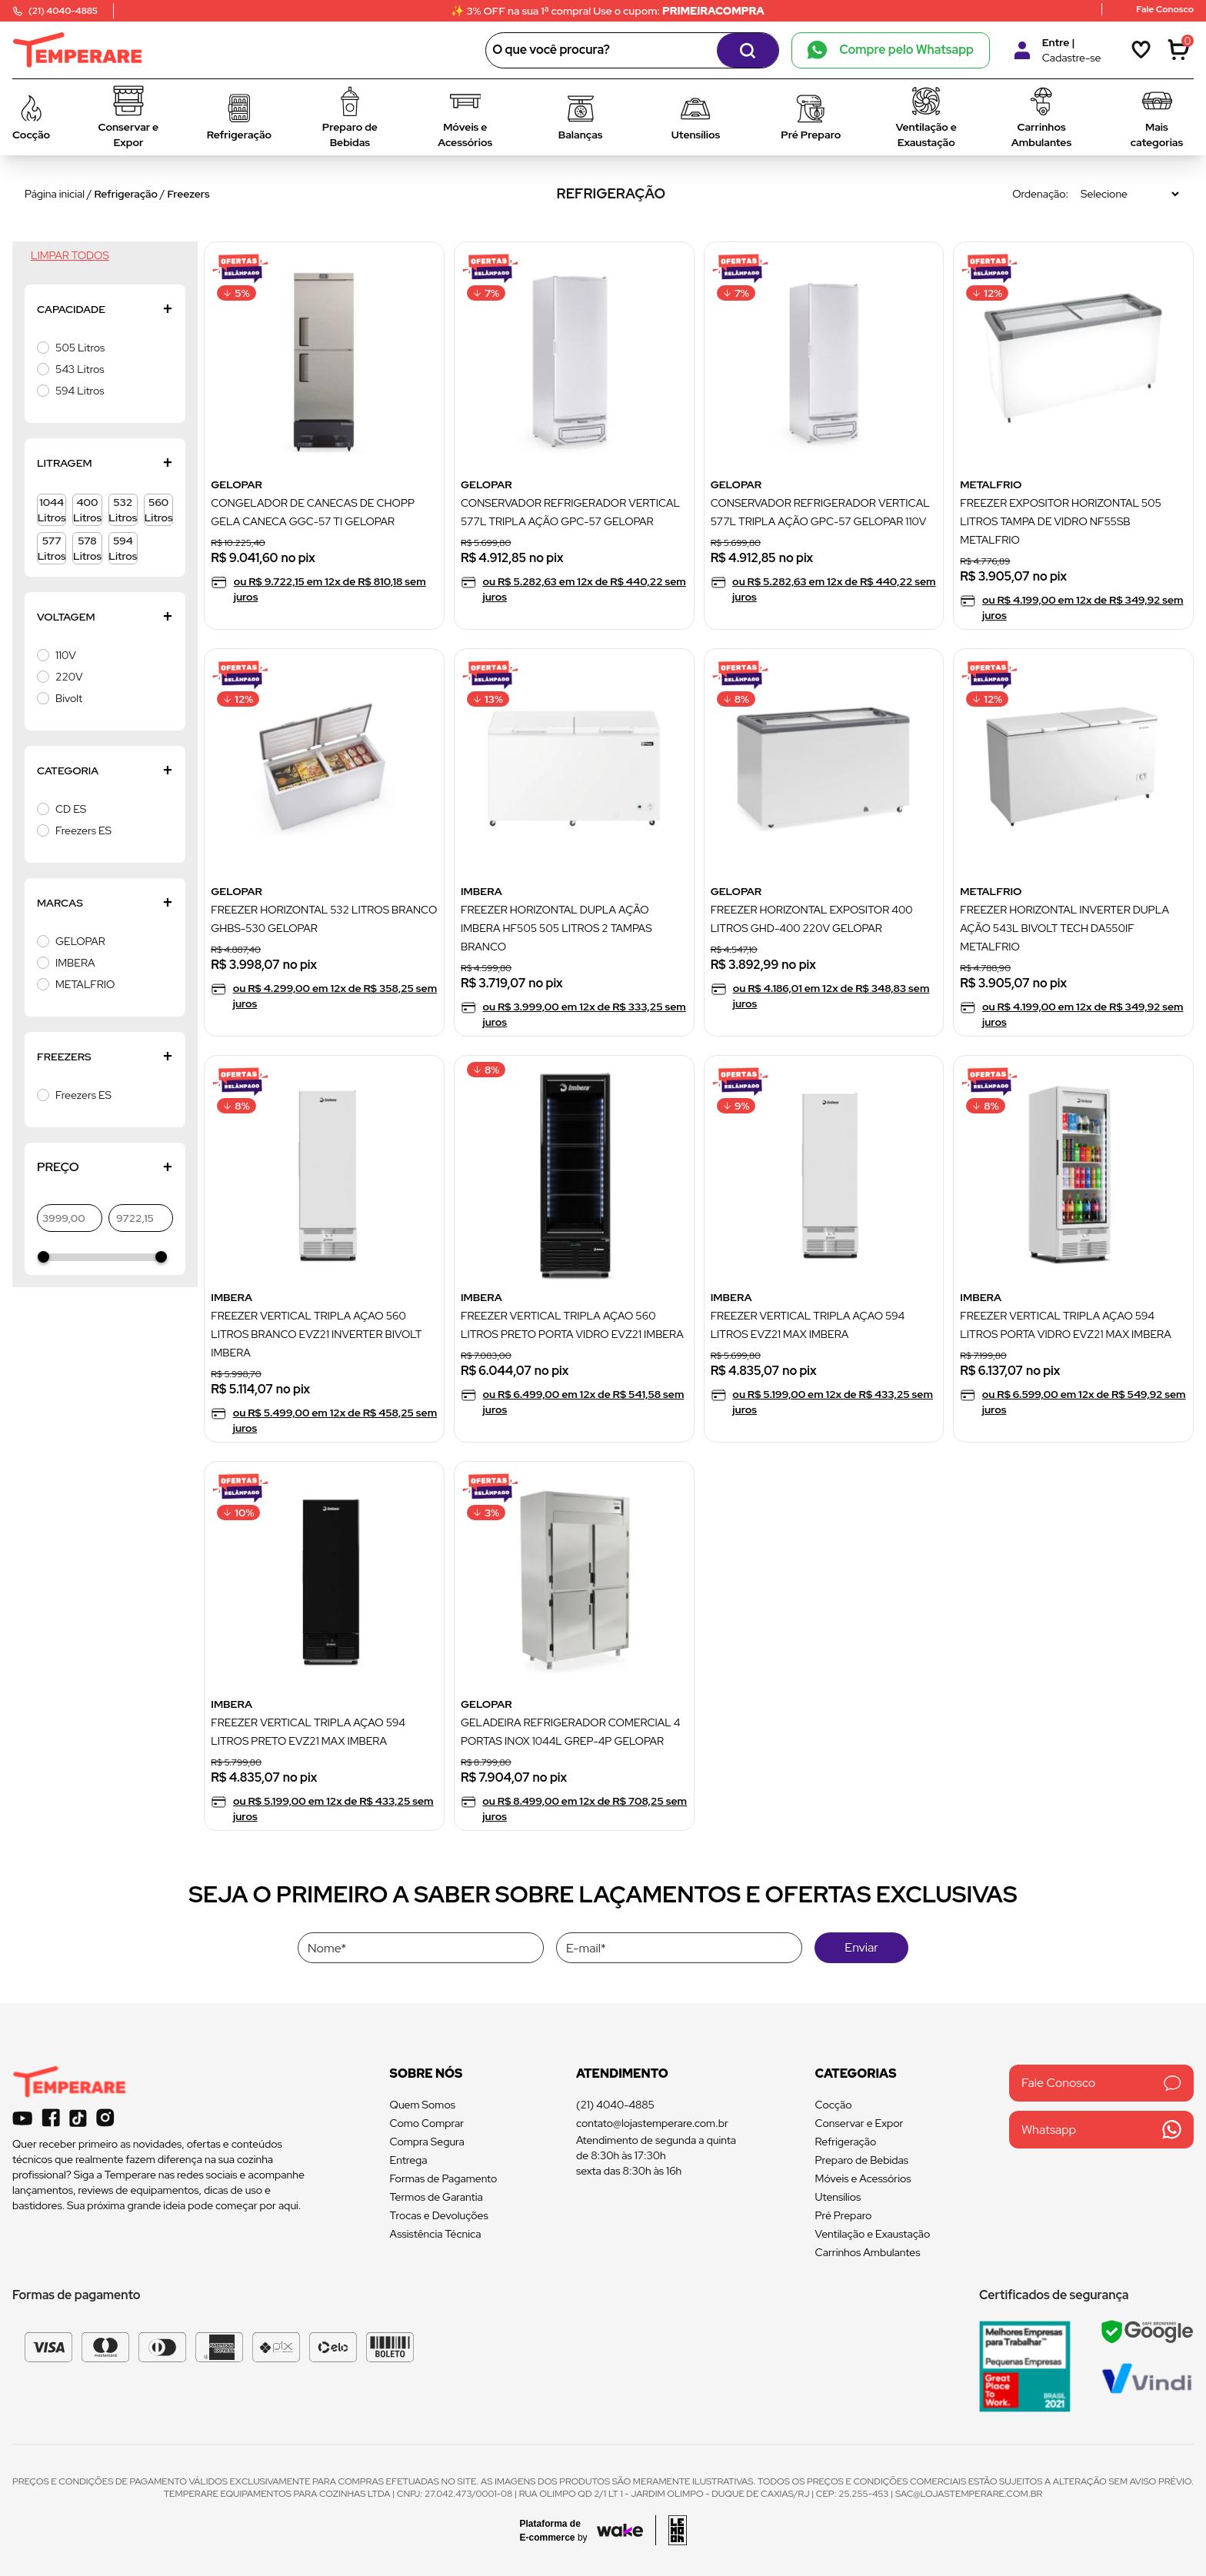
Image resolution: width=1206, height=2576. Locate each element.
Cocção (833, 2105)
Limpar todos (70, 255)
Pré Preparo (843, 2215)
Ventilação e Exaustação (873, 2234)
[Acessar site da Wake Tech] (558, 2530)
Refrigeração (126, 194)
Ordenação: (1040, 194)
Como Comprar (427, 2123)
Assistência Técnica (435, 2234)
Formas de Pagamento (444, 2178)
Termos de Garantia (436, 2197)
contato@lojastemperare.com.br (652, 2123)
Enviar (861, 1947)
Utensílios (838, 2197)
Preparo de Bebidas (861, 2160)
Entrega (409, 2160)
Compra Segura (427, 2141)
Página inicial (55, 194)
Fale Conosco (1101, 2083)
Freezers (188, 194)
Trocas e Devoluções (439, 2215)
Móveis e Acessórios (863, 2178)
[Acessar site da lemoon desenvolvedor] (671, 2530)
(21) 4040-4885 (615, 2105)
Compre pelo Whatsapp (891, 50)
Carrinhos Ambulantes (868, 2252)
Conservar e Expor (859, 2123)
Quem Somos (422, 2105)
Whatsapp (1101, 2129)
